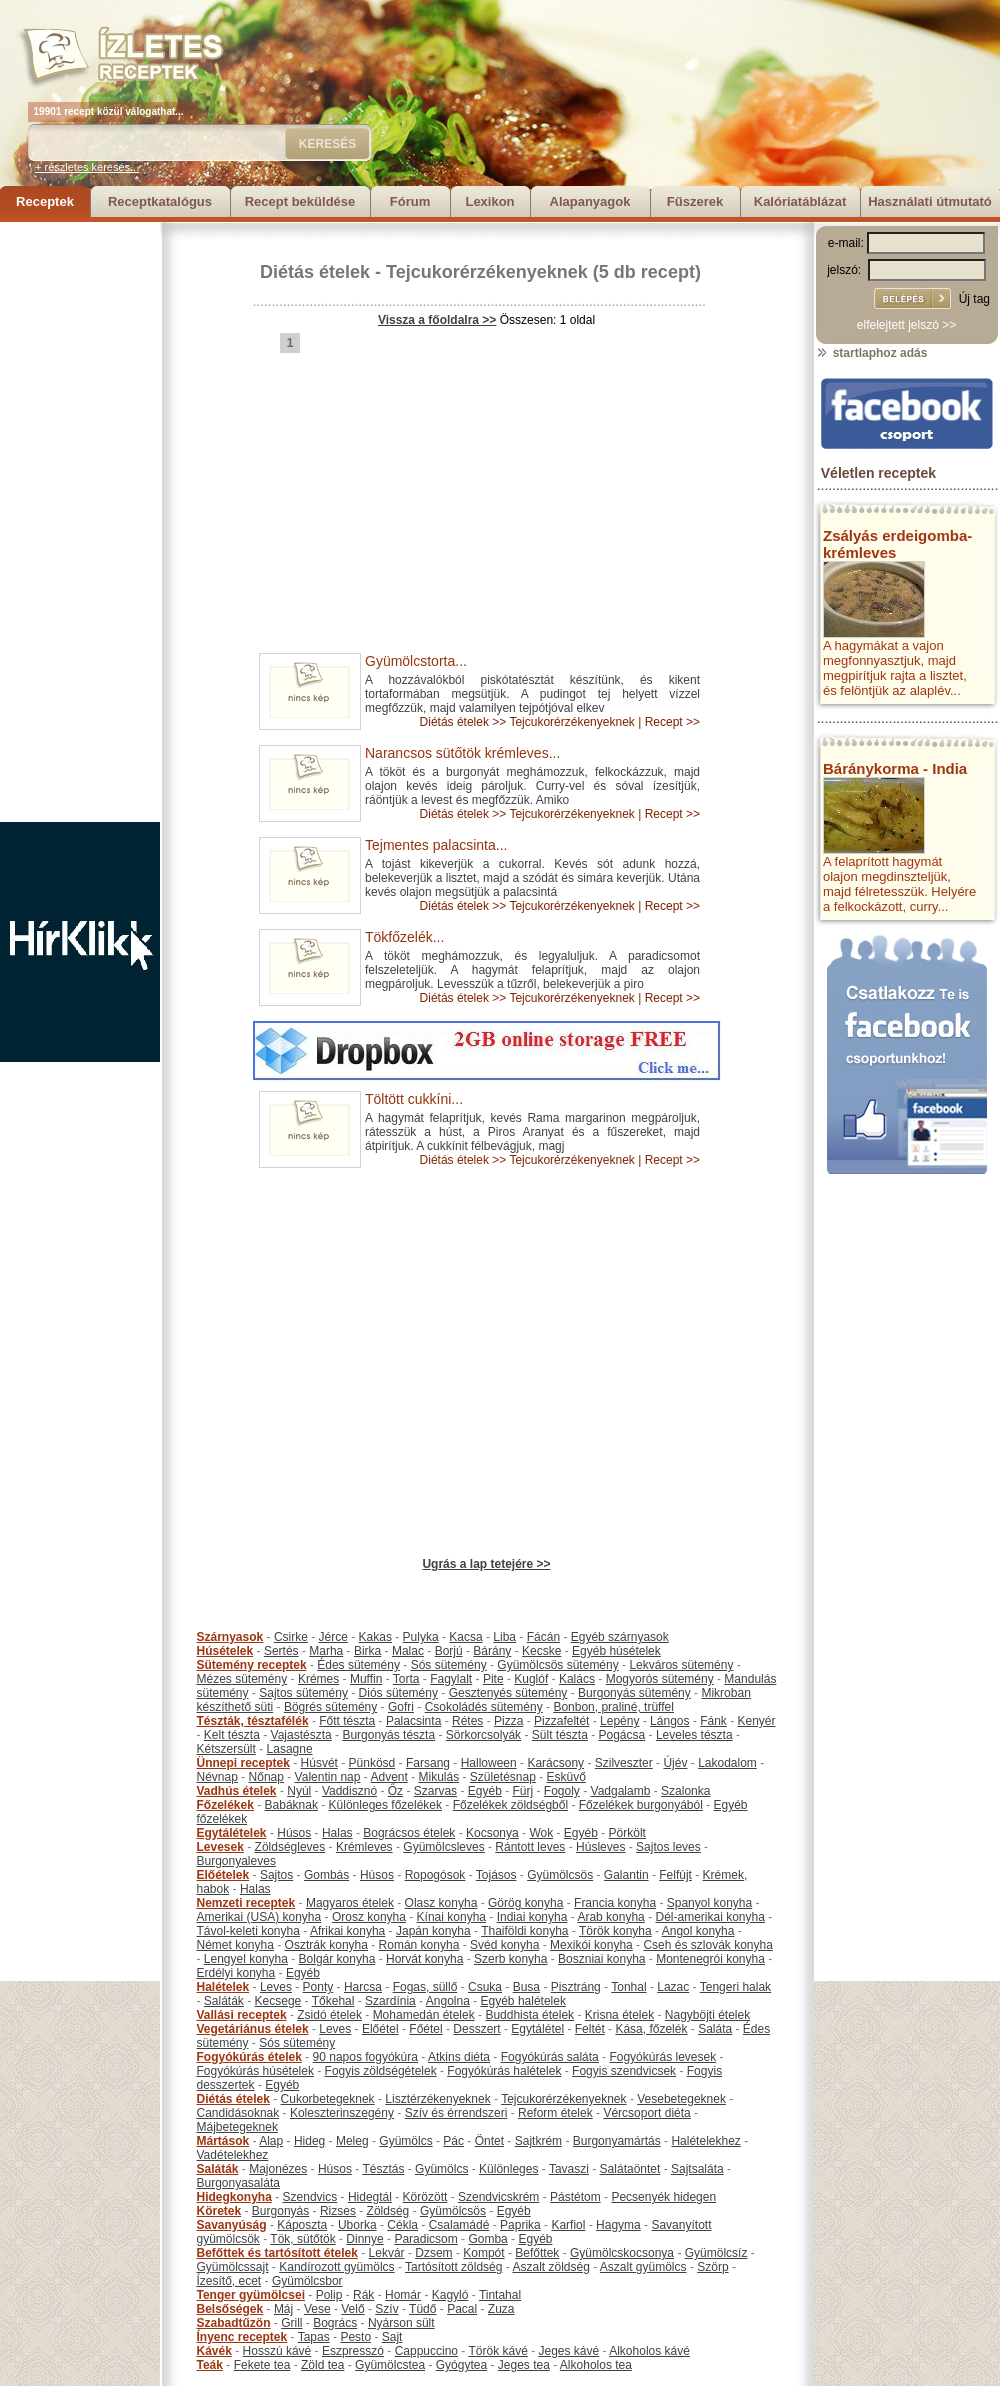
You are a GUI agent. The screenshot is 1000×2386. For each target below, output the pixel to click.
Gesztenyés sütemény (508, 1693)
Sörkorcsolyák (483, 1735)
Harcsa (363, 1987)
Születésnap (503, 1777)
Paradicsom (425, 2239)
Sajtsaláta (697, 2169)
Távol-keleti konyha (248, 1931)
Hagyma (618, 2225)
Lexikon (489, 201)
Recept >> (672, 722)
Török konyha (615, 1931)
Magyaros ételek (350, 1903)
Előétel (380, 2029)
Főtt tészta (347, 1721)
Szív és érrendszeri (456, 2113)
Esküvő (566, 1777)
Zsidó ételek (329, 2015)
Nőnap (266, 1777)
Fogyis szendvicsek (624, 2071)
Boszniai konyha (601, 1959)
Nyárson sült (401, 2323)
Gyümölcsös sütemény (557, 1665)
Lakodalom (727, 1763)
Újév (675, 1763)
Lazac (673, 1987)
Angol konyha (698, 1931)
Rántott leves (530, 1847)
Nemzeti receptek (246, 1903)
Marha (326, 1651)
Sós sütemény (449, 1665)
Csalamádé (459, 2225)
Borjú (449, 1651)
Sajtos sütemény (303, 1693)
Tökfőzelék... (404, 937)
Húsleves (600, 1847)
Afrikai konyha (347, 1931)
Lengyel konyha (246, 1959)
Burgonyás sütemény (634, 1693)
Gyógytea (461, 2365)
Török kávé (497, 2351)
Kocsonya (492, 1833)
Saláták (224, 2001)
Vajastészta (301, 1735)
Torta (406, 1679)
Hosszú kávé (277, 2351)
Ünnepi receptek (243, 1763)
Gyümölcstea (390, 2365)
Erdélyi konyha (236, 1973)
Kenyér (757, 1721)
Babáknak (291, 1805)
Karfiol (568, 2225)
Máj (283, 2309)
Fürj (522, 1791)
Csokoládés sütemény (484, 1707)
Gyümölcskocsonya (622, 2253)
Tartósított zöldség (453, 2267)
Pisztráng (576, 1987)
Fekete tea (262, 2365)
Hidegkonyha (234, 2197)
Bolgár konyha (337, 1959)
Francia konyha (615, 1903)
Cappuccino (426, 2351)
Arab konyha (610, 1917)
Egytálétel (537, 2029)
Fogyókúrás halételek (504, 2071)
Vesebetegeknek (681, 2099)
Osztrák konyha (326, 1945)
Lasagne (290, 1749)
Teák (210, 2365)
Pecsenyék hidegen (663, 2197)
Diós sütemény (398, 1693)
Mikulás (438, 1777)
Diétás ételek (315, 272)
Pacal (462, 2309)
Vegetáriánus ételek (253, 2029)
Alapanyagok (590, 201)
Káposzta (302, 2225)
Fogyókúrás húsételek (255, 2071)
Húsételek (225, 1651)
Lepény (619, 1721)
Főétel (425, 2029)
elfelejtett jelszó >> (906, 325)
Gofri (401, 1707)
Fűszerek (695, 201)
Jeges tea (524, 2365)
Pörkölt (627, 1833)
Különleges (508, 2169)
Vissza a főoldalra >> (437, 320)
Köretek (219, 2211)
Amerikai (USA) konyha (259, 1917)
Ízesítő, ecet (229, 2281)
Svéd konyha (504, 1945)
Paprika (520, 2225)
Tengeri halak (735, 1987)
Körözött (425, 2197)
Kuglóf (531, 1679)
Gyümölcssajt (233, 2267)
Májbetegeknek (237, 2127)
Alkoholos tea (596, 2365)
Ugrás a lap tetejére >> (486, 1564)
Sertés (281, 1651)
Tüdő (422, 2309)
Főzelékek (225, 1805)
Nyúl (299, 1791)
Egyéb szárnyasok (620, 1637)
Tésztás (383, 2169)
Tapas (314, 2337)
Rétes (467, 1721)
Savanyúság (232, 2225)
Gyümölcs (405, 2141)
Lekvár (387, 2253)
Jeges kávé (568, 2351)
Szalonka (685, 1791)
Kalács (577, 1679)
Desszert (476, 2029)
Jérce (333, 1637)
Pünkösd (372, 1763)
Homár (403, 2295)
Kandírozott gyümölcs (336, 2267)
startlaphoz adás (871, 353)
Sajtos (276, 1875)
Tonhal (628, 1987)
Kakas (375, 1637)
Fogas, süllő (425, 1987)
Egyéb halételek (523, 2001)
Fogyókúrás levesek (662, 2057)
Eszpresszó (353, 2351)
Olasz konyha (441, 1903)
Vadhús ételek (237, 1791)
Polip (329, 2295)
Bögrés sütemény (330, 1707)
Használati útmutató (930, 201)
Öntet (489, 2141)
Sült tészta (560, 1735)
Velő (352, 2309)
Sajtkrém (538, 2141)
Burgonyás (280, 2211)
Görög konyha (525, 1903)
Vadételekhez (233, 2155)
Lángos (669, 1721)
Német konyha (235, 1945)
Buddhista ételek (529, 2015)
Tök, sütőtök (302, 2239)
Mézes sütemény (242, 1679)
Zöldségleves (290, 1847)
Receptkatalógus (160, 201)
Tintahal (500, 2295)
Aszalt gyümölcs (643, 2267)
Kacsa (465, 1637)
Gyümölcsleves (443, 1847)
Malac (408, 1651)
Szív (386, 2309)
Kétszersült (226, 1749)
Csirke (291, 1637)
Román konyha (419, 1945)
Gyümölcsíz (716, 2253)
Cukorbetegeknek (328, 2099)
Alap (271, 2141)
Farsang (428, 1763)
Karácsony (555, 1763)
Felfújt (675, 1875)
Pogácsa (622, 1735)
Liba (504, 1637)
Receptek (45, 201)
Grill (291, 2323)
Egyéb (485, 1791)
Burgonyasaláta (238, 2183)
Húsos (294, 1833)
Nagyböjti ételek (707, 2015)
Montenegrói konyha (710, 1959)
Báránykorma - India (895, 768)
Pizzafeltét (561, 1721)
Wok (541, 1833)
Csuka (485, 1987)
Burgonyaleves (236, 1861)
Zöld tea (322, 2365)
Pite (493, 1679)
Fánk (713, 1721)
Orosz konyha (369, 1917)
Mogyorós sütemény (660, 1679)
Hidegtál (370, 2197)
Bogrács (335, 2323)
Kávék (214, 2351)
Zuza (501, 2309)
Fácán (543, 1637)
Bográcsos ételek (409, 1833)
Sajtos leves (668, 1847)
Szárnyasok (230, 1637)
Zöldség (388, 2211)
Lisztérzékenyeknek (437, 2099)
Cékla (402, 2225)
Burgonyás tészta (388, 1735)
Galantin (626, 1875)
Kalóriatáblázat (800, 201)
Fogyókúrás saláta (550, 2057)
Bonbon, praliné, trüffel (613, 1707)
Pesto (355, 2337)
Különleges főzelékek (385, 1805)
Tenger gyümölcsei (251, 2295)
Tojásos (496, 1875)
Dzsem (433, 2253)
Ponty (318, 1987)
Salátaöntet (630, 2169)
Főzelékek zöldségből (510, 1805)
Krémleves (364, 1847)
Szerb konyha (510, 1959)
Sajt (392, 2337)
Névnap (217, 1777)
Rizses (338, 2211)
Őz (395, 1791)
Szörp (712, 2267)
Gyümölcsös (560, 1875)
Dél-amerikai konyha (709, 1917)
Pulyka (421, 1637)
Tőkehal (333, 2001)
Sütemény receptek (252, 1665)
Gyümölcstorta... (416, 661)
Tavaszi (569, 2169)
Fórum (410, 201)
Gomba (487, 2239)
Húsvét (319, 1763)
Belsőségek (230, 2309)
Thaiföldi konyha (524, 1931)
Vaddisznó (349, 1791)
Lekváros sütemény (681, 1665)
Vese (317, 2309)
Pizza (508, 1721)
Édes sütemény (358, 1665)
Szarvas (435, 1791)
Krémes (318, 1679)
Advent (388, 1777)
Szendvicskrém (498, 2197)
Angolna (448, 2001)
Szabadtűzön (234, 2323)
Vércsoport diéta (646, 2113)
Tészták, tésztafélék (253, 1721)
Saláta (715, 2029)
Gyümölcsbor (307, 2281)
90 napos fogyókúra (365, 2057)
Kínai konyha (451, 1917)
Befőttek (537, 2253)
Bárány (492, 1651)
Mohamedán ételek (424, 2015)
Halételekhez (705, 2141)
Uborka (357, 2225)
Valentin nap (328, 1777)
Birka (367, 1651)
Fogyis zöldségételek (381, 2071)
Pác (453, 2141)
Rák (363, 2295)
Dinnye (364, 2239)
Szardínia (390, 2001)
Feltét (590, 2029)
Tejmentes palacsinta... (436, 845)
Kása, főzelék (651, 2029)
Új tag (974, 299)
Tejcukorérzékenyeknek (487, 272)
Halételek (223, 1987)
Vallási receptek (242, 2015)
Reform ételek (555, 2113)
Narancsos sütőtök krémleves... (462, 753)
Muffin (366, 1679)
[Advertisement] (80, 522)
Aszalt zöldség (550, 2267)
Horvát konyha (424, 1959)
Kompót (483, 2253)
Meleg (352, 2141)
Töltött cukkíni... (414, 1099)
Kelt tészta (232, 1735)
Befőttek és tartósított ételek (277, 2253)
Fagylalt (451, 1679)
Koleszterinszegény (342, 2113)
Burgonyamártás (617, 2141)
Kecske (541, 1651)
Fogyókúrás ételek (249, 2057)
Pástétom (575, 2197)
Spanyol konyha (709, 1903)
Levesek (220, 1847)
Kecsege (278, 2001)
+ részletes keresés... (87, 167)
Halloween (489, 1763)
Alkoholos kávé (649, 2351)
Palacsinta (413, 1721)
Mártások (223, 2141)
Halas (337, 1833)
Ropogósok (435, 1875)
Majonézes (278, 2169)
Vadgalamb (621, 1791)
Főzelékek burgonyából (641, 1805)
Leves (276, 1987)
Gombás (326, 1875)
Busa (526, 1987)
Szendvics (310, 2197)
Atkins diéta (459, 2057)
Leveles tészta (694, 1735)
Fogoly (562, 1791)
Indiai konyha (532, 1917)
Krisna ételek (619, 2015)
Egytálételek (232, 1833)
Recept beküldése (300, 201)
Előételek (223, 1875)
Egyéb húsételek (616, 1651)
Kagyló (450, 2295)
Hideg (309, 2141)
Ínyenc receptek (242, 2337)
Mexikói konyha (591, 1945)
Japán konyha (433, 1931)
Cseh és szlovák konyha (707, 1945)
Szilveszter (624, 1763)
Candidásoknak (238, 2113)
